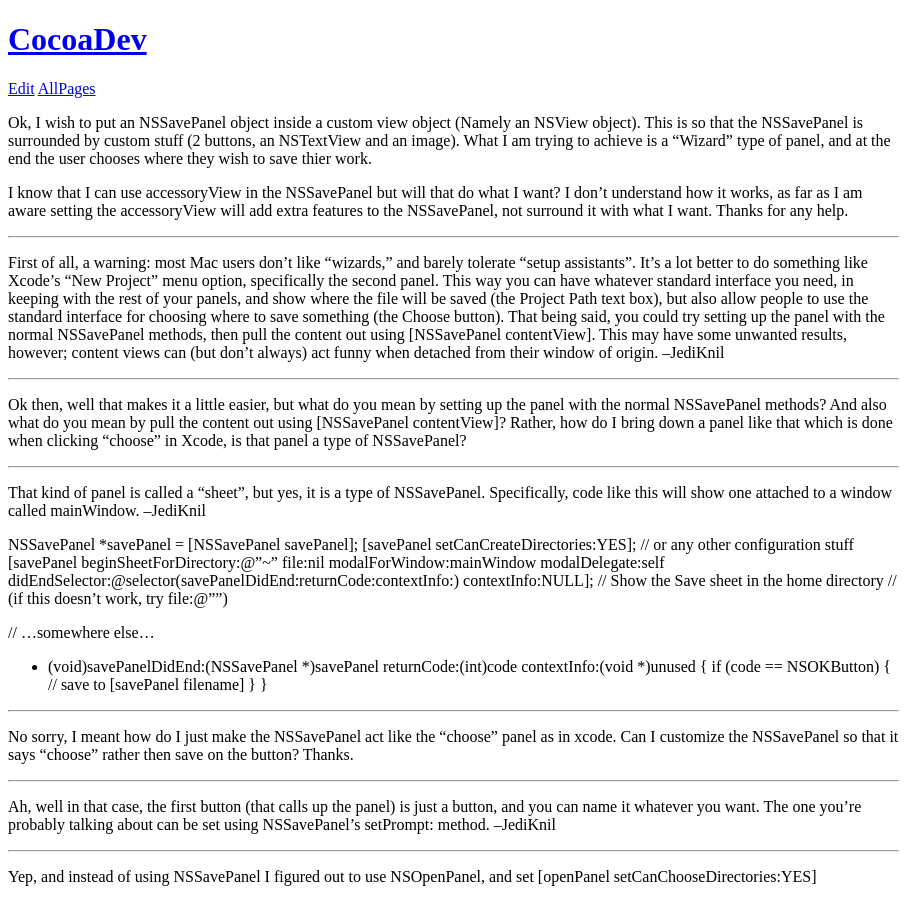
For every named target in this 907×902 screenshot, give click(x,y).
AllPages (67, 88)
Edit (21, 88)
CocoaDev (77, 39)
